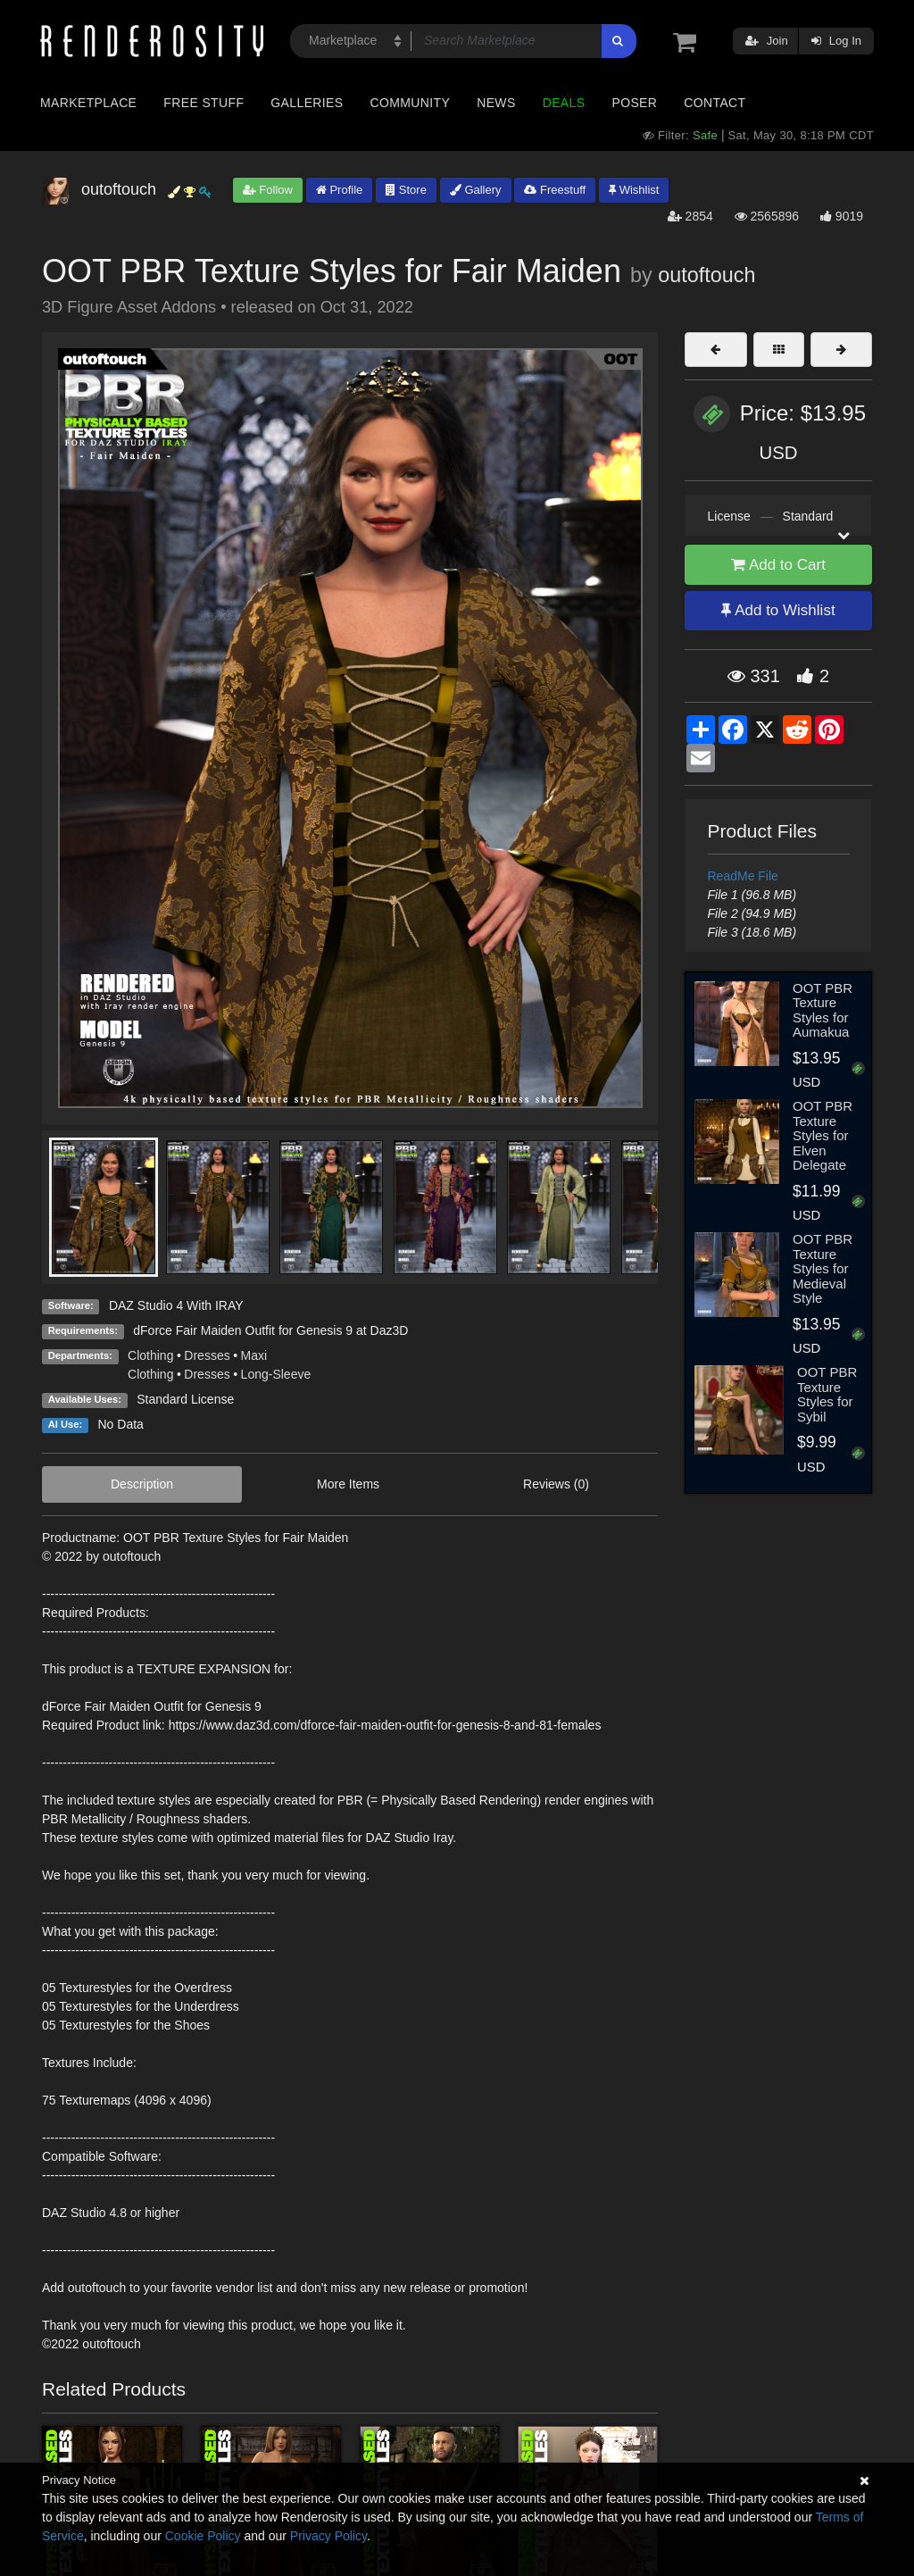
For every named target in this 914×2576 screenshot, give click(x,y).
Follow (268, 189)
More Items (348, 1484)
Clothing (150, 1355)
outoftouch (706, 275)
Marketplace (88, 103)
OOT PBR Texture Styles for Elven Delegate (822, 1135)
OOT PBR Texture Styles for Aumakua (822, 1010)
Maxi (254, 1355)
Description (142, 1484)
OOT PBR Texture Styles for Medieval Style (822, 1268)
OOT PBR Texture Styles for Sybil (827, 1394)
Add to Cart (778, 564)
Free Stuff (203, 103)
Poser (634, 103)
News (496, 103)
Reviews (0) (556, 1484)
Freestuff (555, 189)
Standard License (185, 1399)
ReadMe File (743, 876)
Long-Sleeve (276, 1374)
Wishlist (634, 189)
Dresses (206, 1355)
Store (406, 189)
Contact (714, 103)
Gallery (476, 189)
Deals (564, 103)
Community (410, 103)
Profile (339, 189)
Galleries (306, 103)
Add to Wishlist (778, 610)
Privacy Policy (328, 2536)
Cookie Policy (203, 2536)
